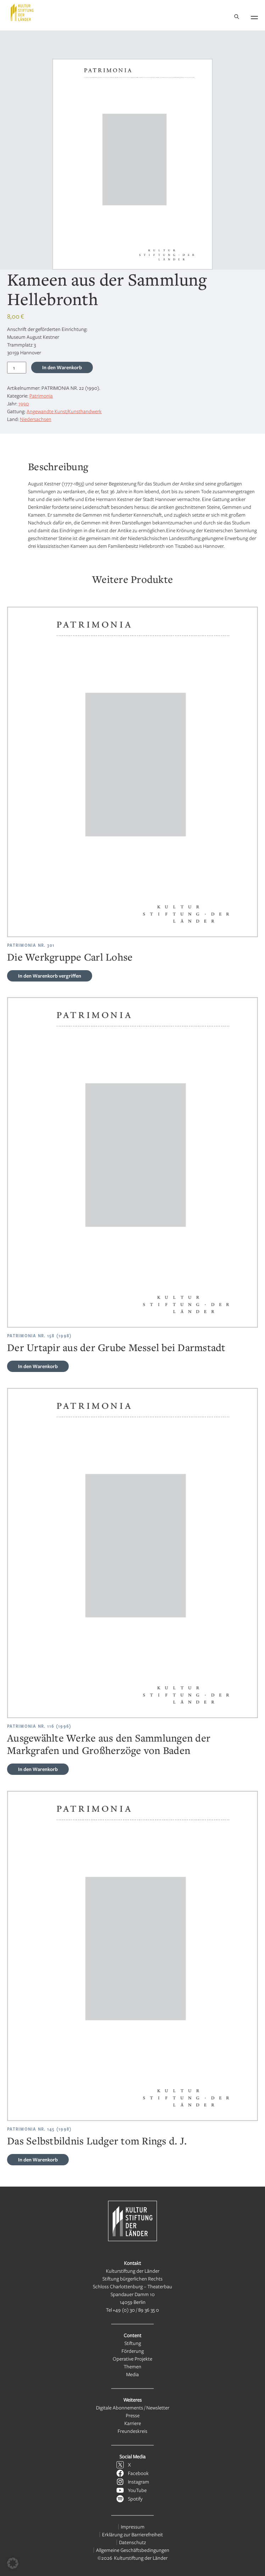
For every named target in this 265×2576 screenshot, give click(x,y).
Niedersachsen (35, 419)
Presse (133, 2415)
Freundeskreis (132, 2431)
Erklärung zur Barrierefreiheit (132, 2534)
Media (132, 2374)
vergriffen (49, 975)
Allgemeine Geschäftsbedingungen (132, 2550)
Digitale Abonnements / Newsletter (132, 2407)
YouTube (137, 2490)
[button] (13, 2563)
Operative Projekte (132, 2358)
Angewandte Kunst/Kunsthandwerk (64, 411)
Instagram (138, 2481)
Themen (132, 2366)
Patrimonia (41, 395)
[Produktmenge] (16, 367)
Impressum (133, 2526)
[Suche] (237, 17)
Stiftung (132, 2343)
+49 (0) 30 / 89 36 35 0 (136, 2309)
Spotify (135, 2498)
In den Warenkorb (62, 367)
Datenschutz (132, 2542)
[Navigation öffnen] (254, 16)
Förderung (133, 2350)
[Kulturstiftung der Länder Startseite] (22, 12)
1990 (23, 403)
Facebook (138, 2473)
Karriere (132, 2423)
